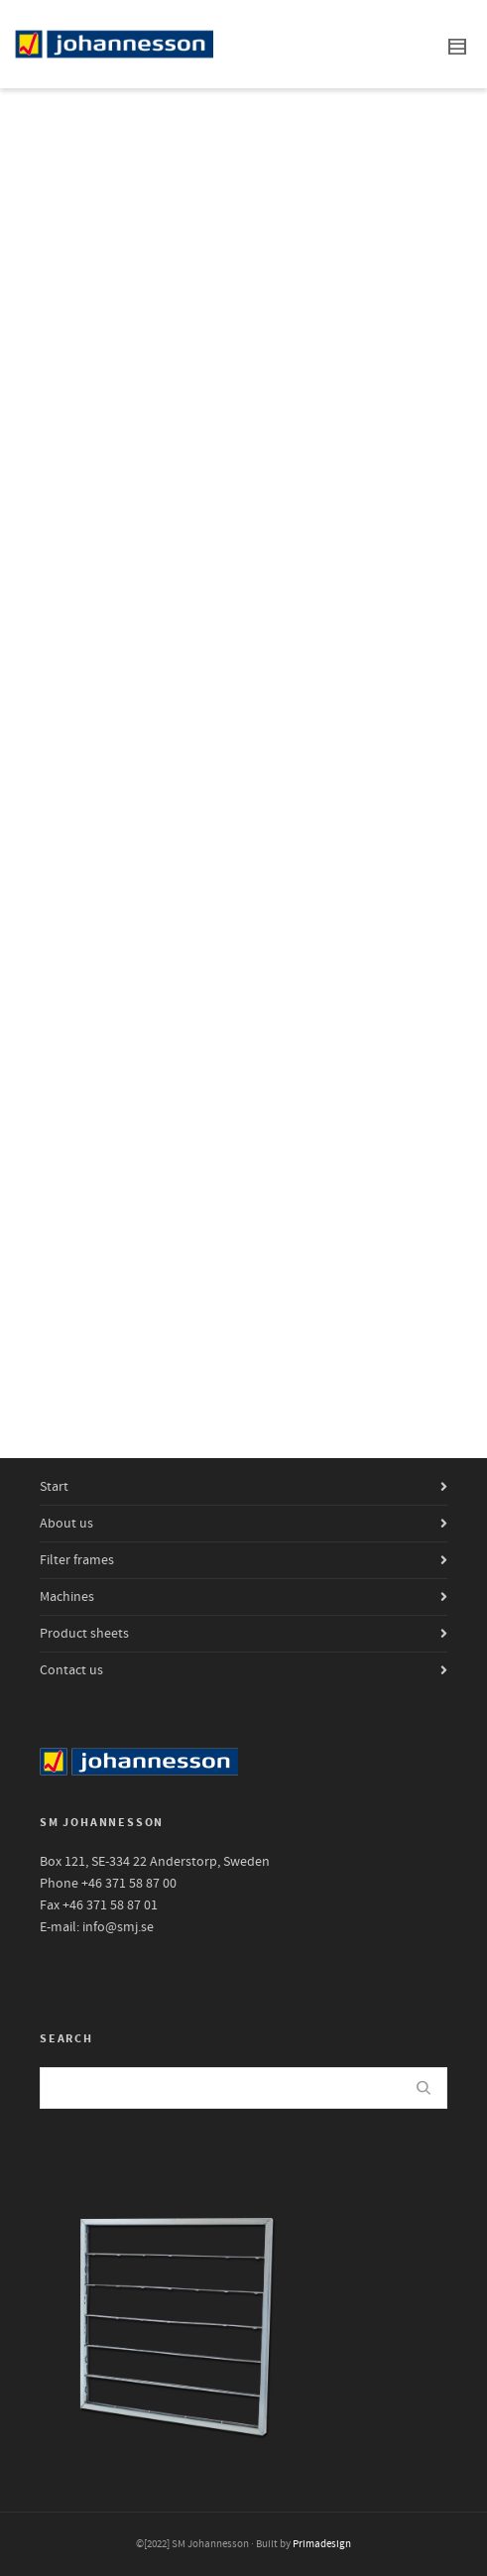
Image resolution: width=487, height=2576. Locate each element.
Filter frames (77, 1560)
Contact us (71, 1670)
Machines (67, 1597)
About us (66, 1524)
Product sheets (84, 1634)
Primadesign (322, 2544)
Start (54, 1487)
